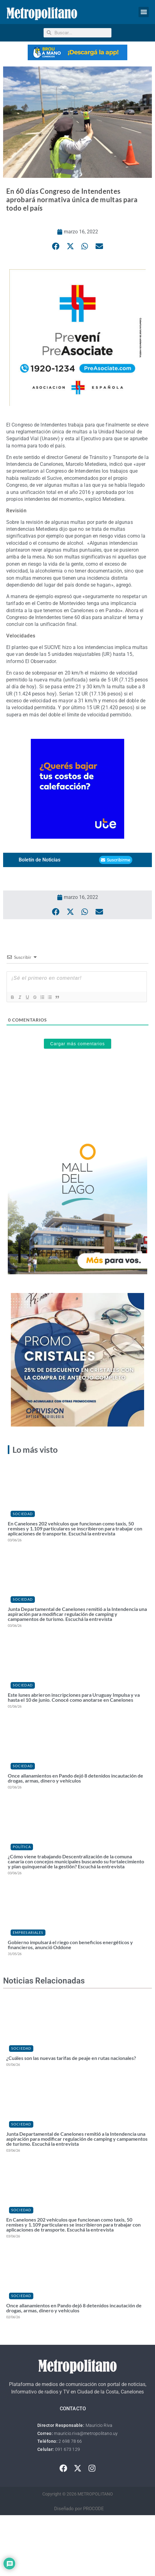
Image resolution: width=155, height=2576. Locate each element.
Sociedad (23, 1514)
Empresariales (28, 1932)
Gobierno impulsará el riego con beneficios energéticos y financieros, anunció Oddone (70, 1944)
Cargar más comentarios (77, 1043)
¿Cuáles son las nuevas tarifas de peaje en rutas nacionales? (71, 2058)
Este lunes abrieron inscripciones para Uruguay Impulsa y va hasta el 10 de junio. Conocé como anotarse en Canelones (74, 1697)
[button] (144, 12)
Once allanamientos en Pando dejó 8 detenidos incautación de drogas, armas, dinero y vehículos (75, 1778)
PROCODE (93, 2508)
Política (22, 1847)
